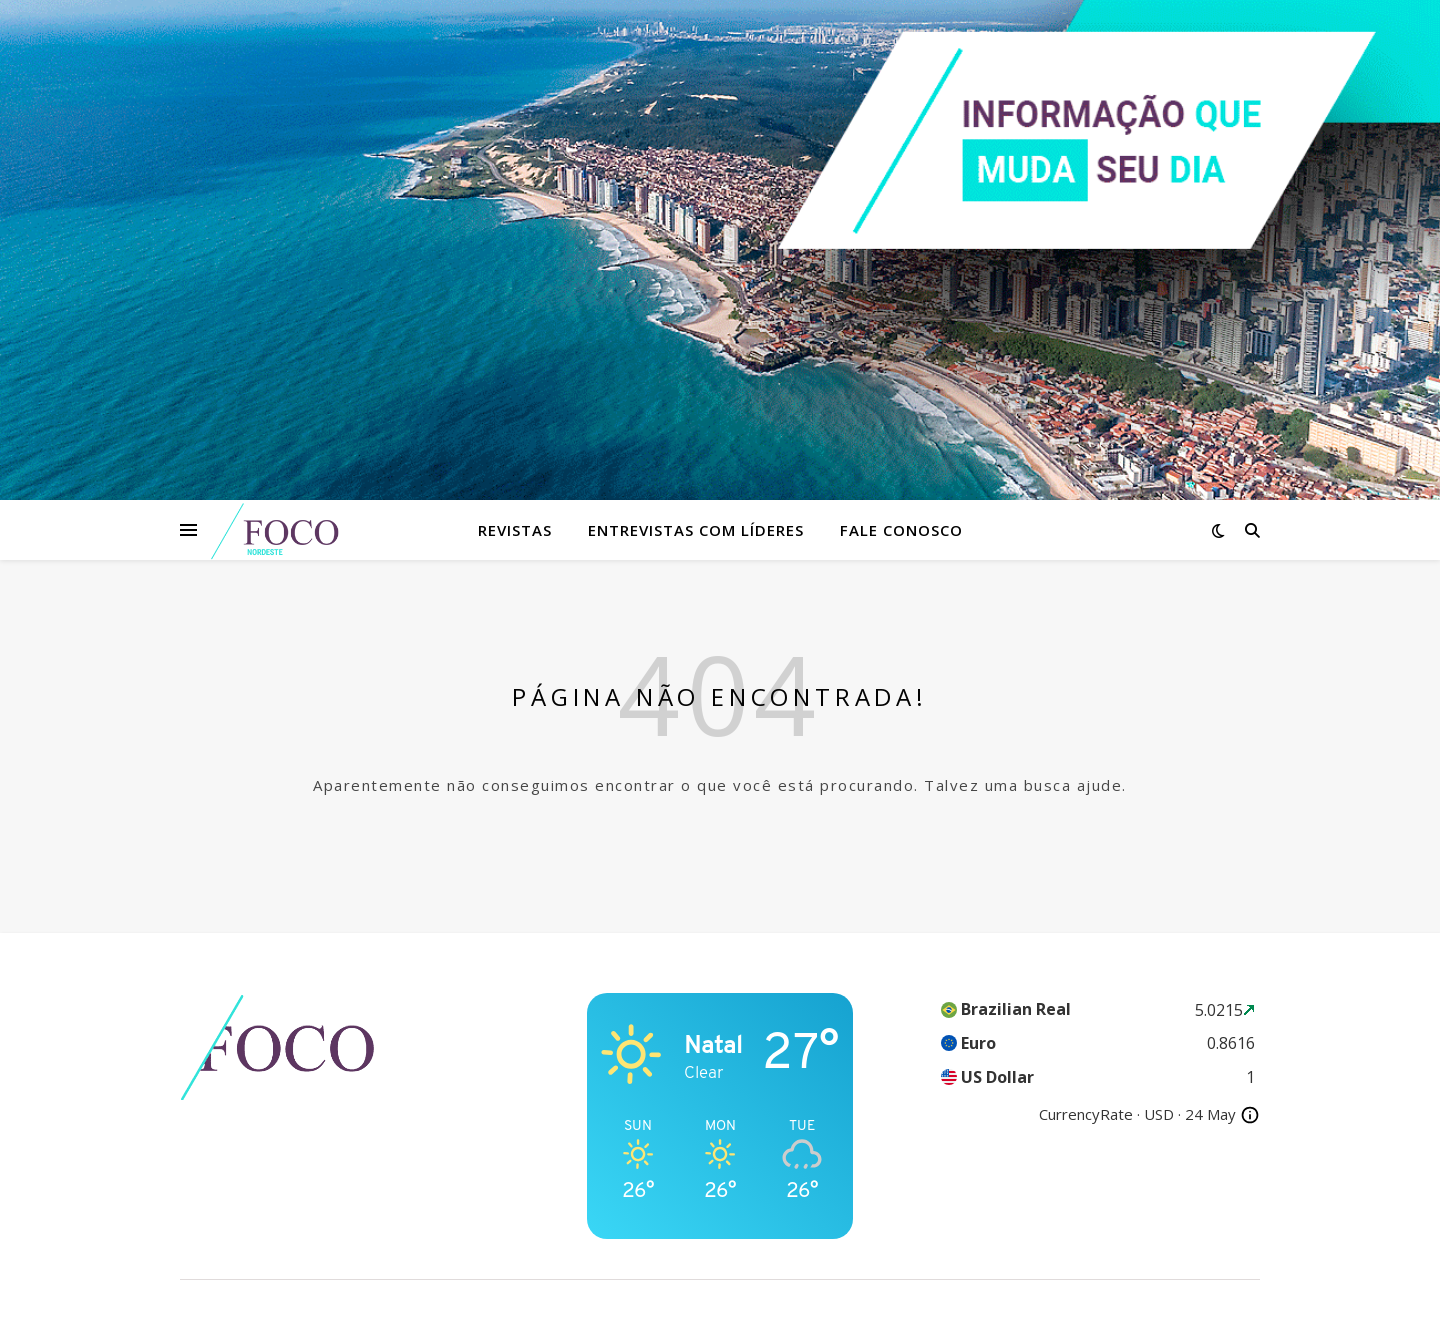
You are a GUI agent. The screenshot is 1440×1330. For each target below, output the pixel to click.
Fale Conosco (901, 530)
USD (1159, 1114)
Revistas (515, 530)
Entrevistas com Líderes (696, 530)
